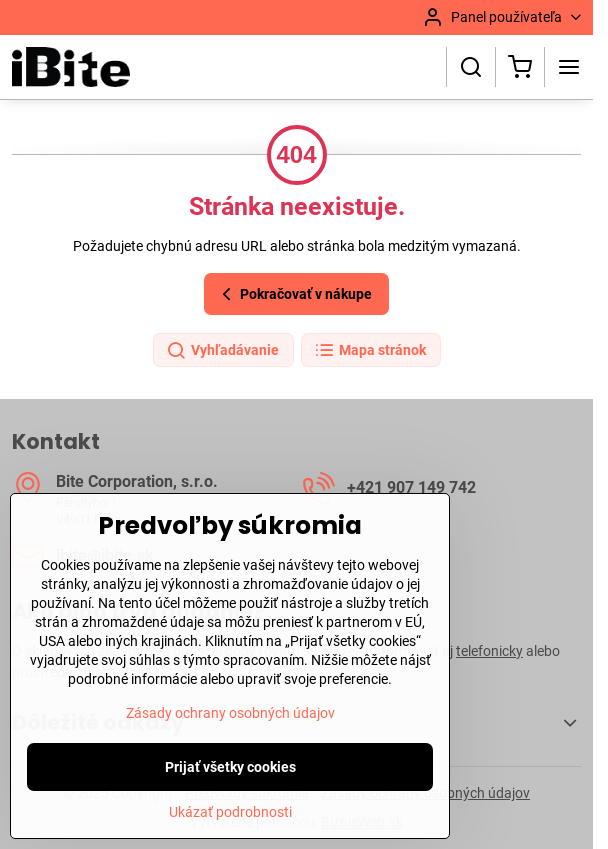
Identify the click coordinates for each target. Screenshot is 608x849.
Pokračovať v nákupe (294, 294)
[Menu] (569, 67)
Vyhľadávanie (222, 351)
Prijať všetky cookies (230, 808)
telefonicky (489, 651)
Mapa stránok (370, 351)
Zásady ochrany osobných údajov (230, 754)
